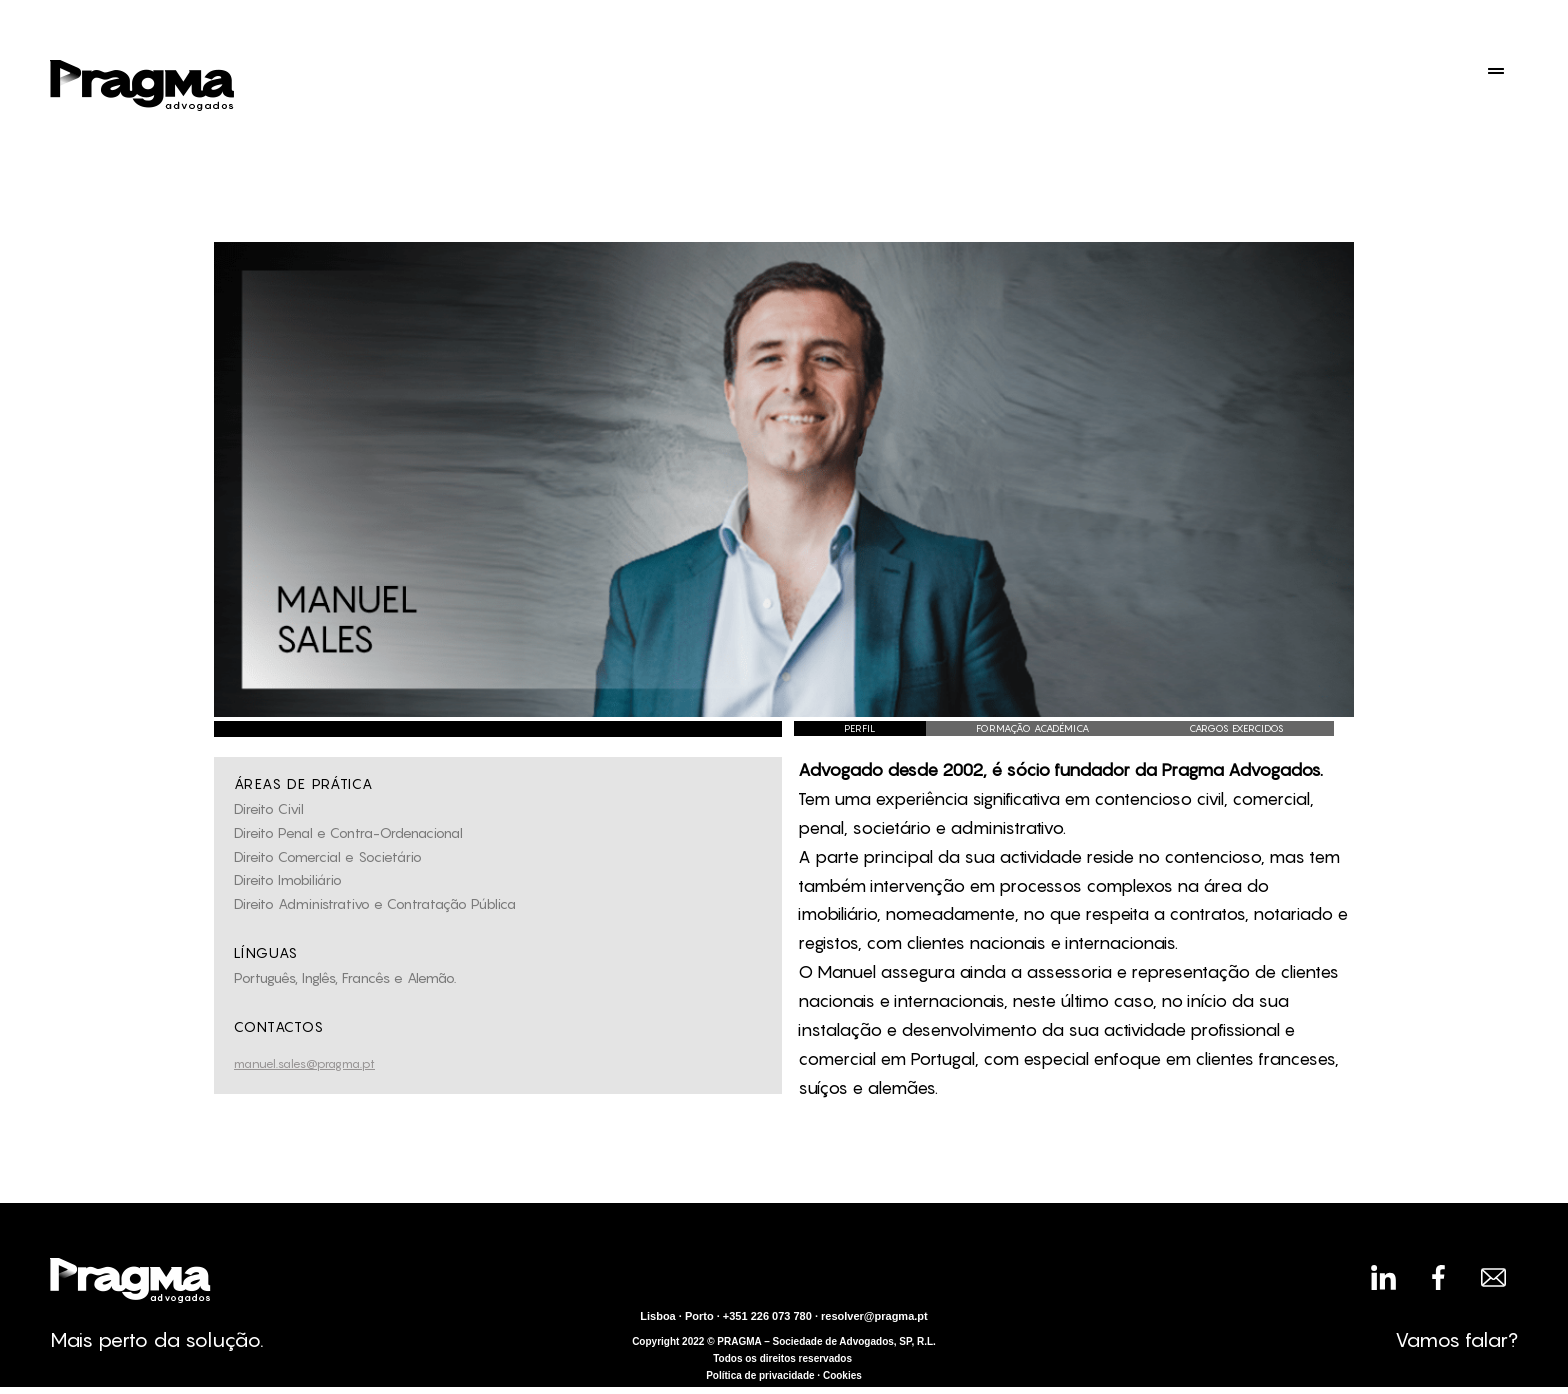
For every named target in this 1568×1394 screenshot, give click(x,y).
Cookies (842, 1375)
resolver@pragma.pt (874, 1316)
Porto (699, 1316)
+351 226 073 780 (767, 1316)
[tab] (860, 728)
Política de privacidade (760, 1375)
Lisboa (657, 1316)
